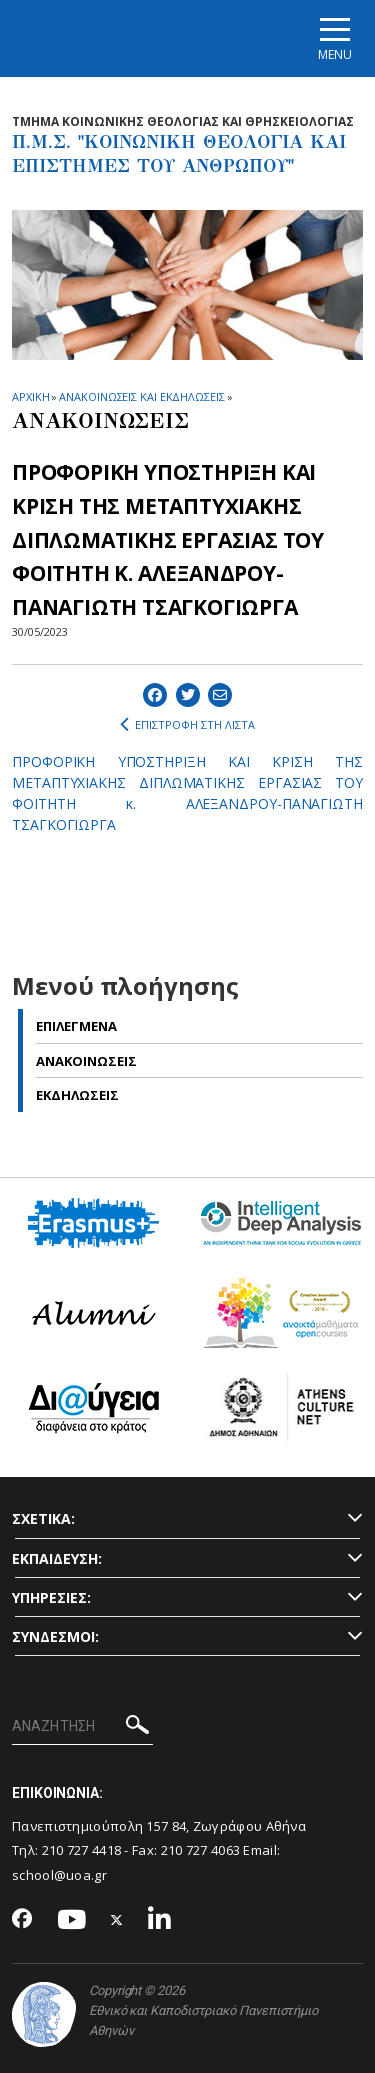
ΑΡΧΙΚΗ (30, 396)
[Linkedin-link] (160, 1920)
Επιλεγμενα (76, 1026)
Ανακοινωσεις (86, 1061)
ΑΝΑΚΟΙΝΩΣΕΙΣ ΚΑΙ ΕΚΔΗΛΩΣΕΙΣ (141, 396)
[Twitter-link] (117, 1920)
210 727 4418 (82, 1850)
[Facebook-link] (22, 1920)
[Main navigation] (335, 38)
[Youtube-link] (72, 1920)
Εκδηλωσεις (77, 1095)
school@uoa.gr (59, 1875)
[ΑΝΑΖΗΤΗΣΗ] (82, 1727)
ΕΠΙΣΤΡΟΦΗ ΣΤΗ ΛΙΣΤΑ (187, 725)
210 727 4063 (201, 1850)
